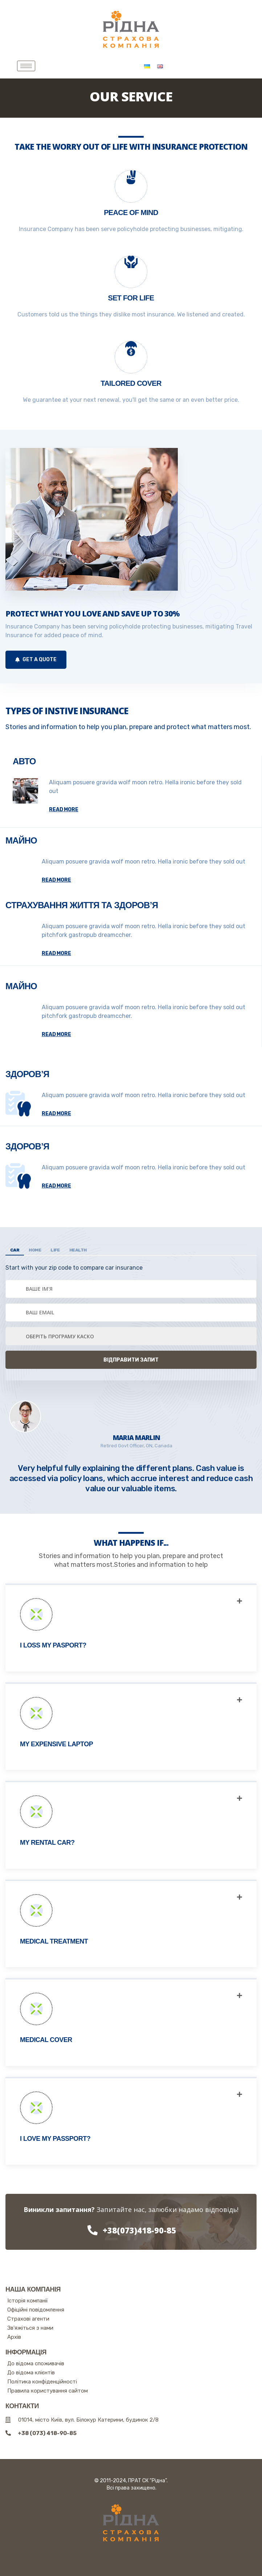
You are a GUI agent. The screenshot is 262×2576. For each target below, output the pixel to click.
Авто (24, 761)
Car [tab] (14, 1250)
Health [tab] (78, 1250)
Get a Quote (36, 659)
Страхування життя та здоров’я (81, 905)
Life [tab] (55, 1250)
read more (63, 809)
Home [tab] (35, 1250)
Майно (21, 840)
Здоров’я (27, 1074)
